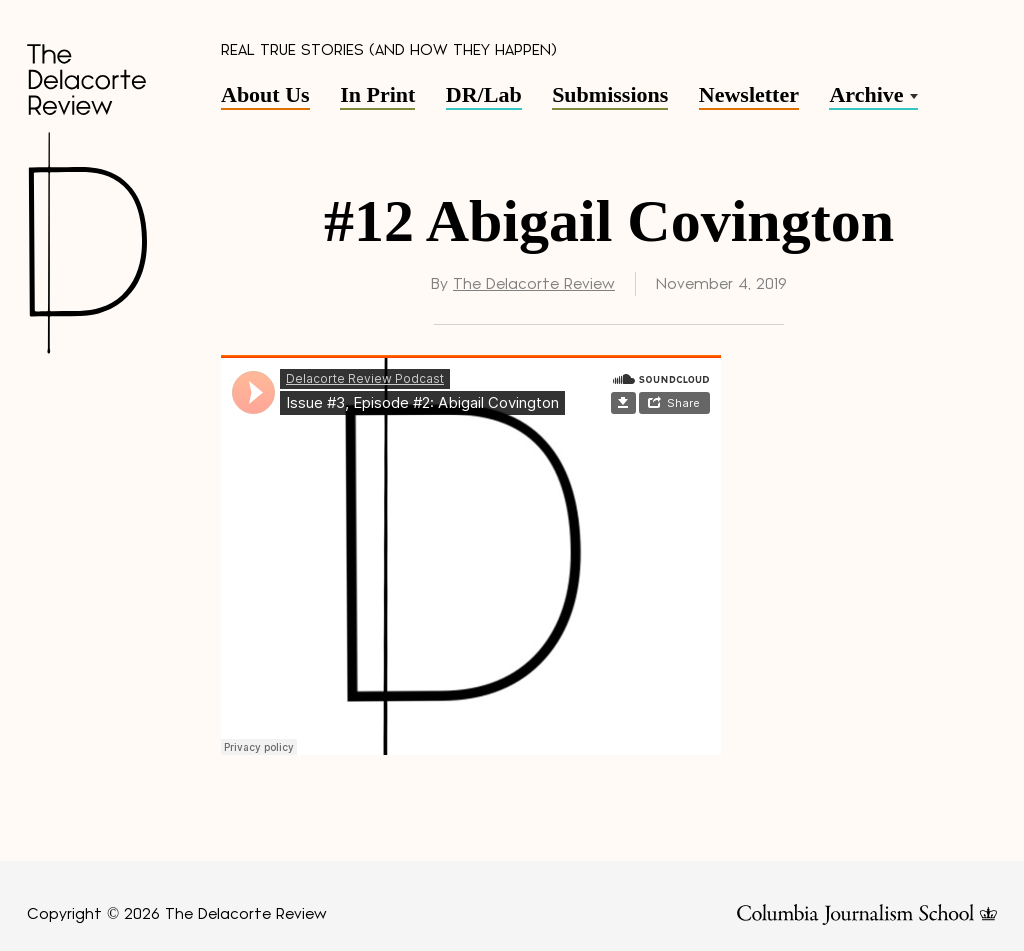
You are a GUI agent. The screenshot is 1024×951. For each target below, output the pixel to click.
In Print (377, 94)
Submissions (610, 94)
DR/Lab (484, 94)
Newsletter (749, 94)
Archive (866, 94)
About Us (265, 94)
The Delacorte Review (534, 284)
